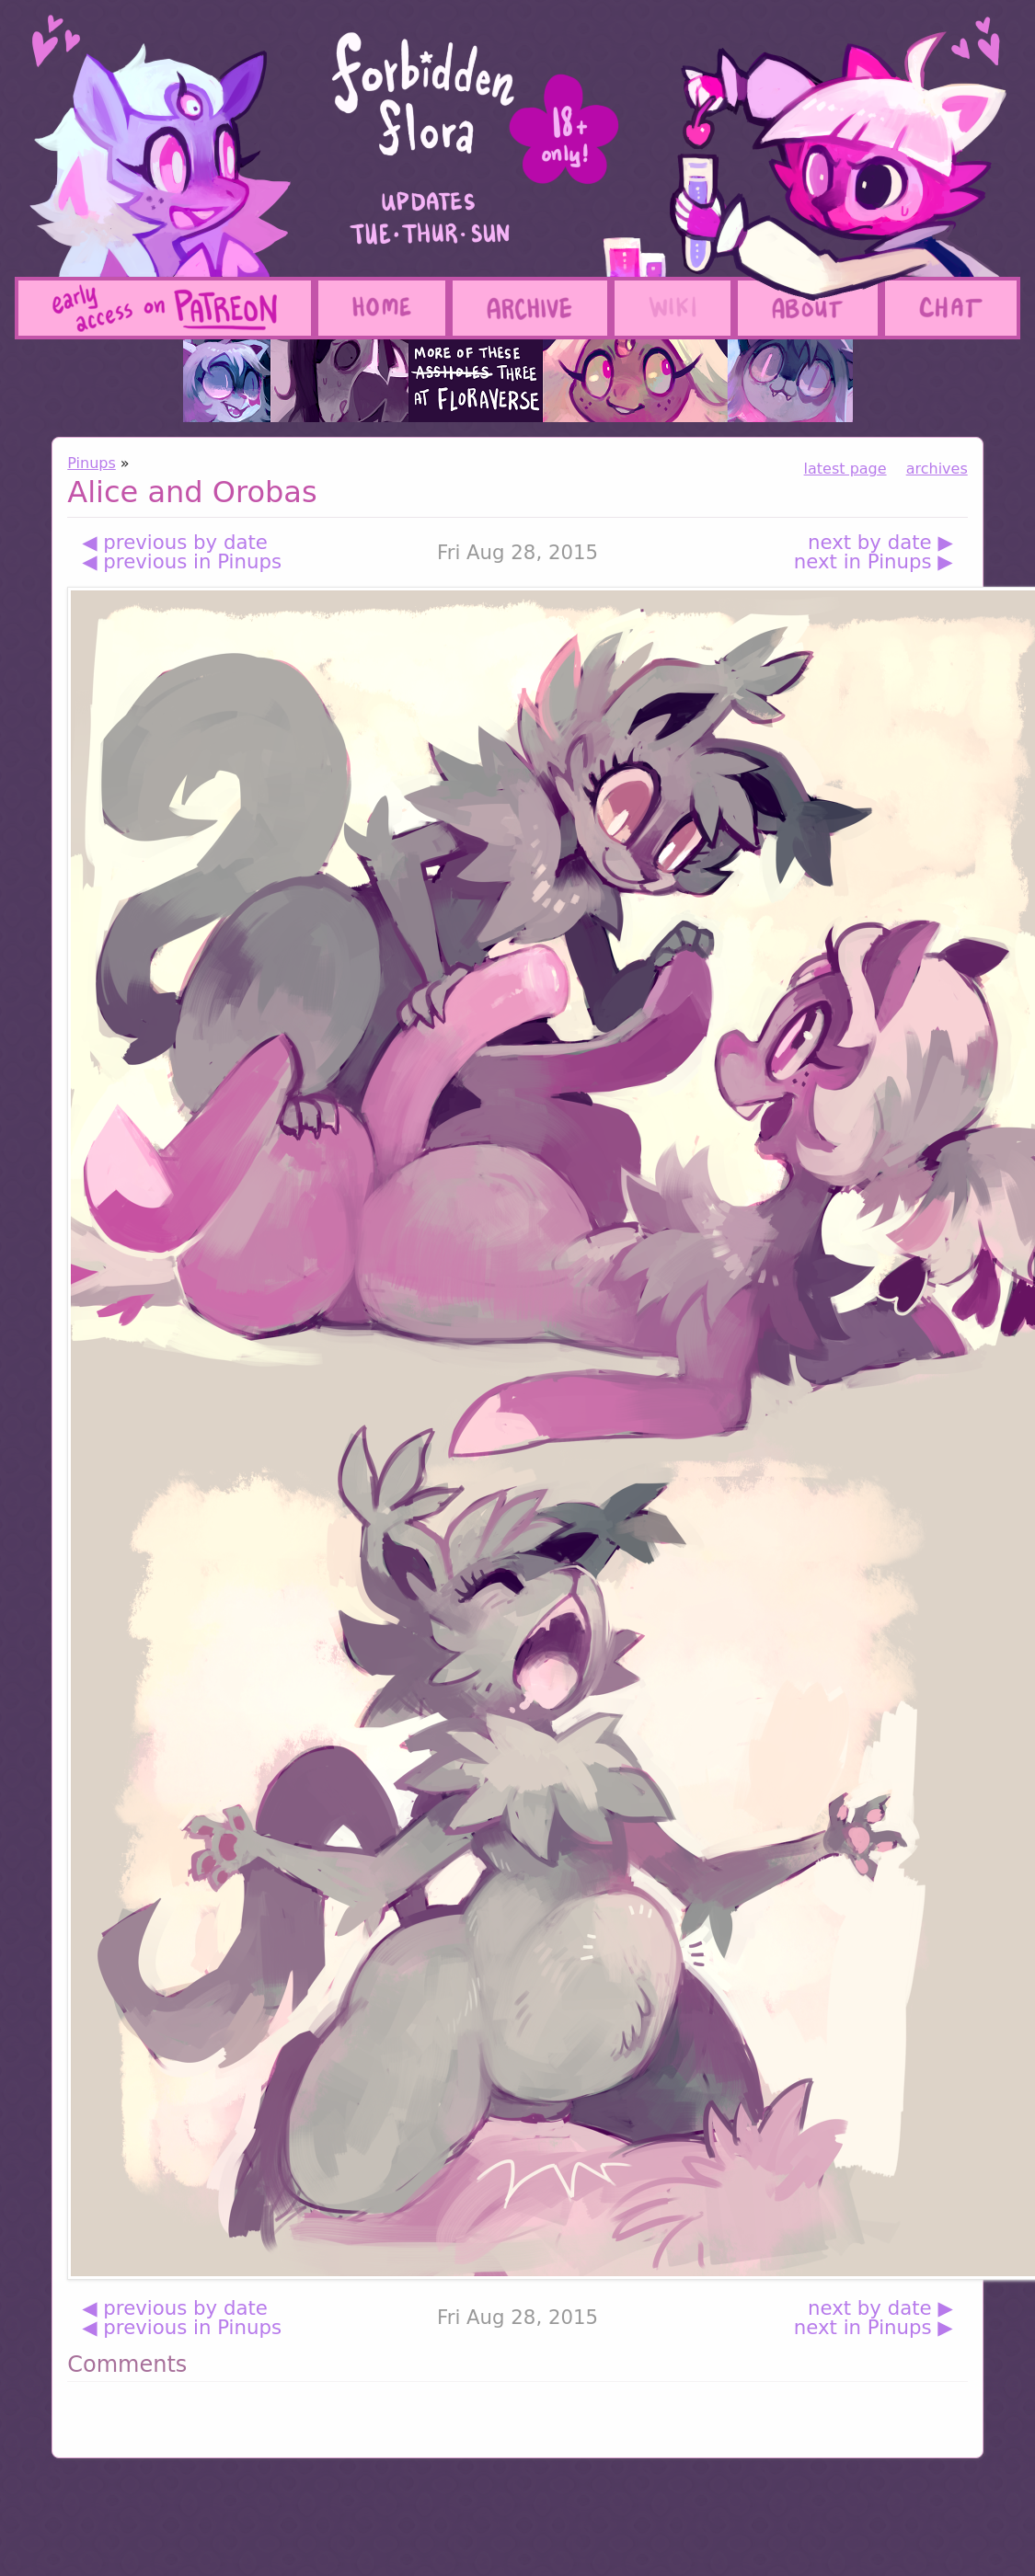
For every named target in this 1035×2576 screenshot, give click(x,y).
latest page (845, 468)
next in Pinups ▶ (873, 561)
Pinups (91, 463)
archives (937, 468)
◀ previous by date (175, 542)
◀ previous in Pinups (182, 561)
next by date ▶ (880, 542)
